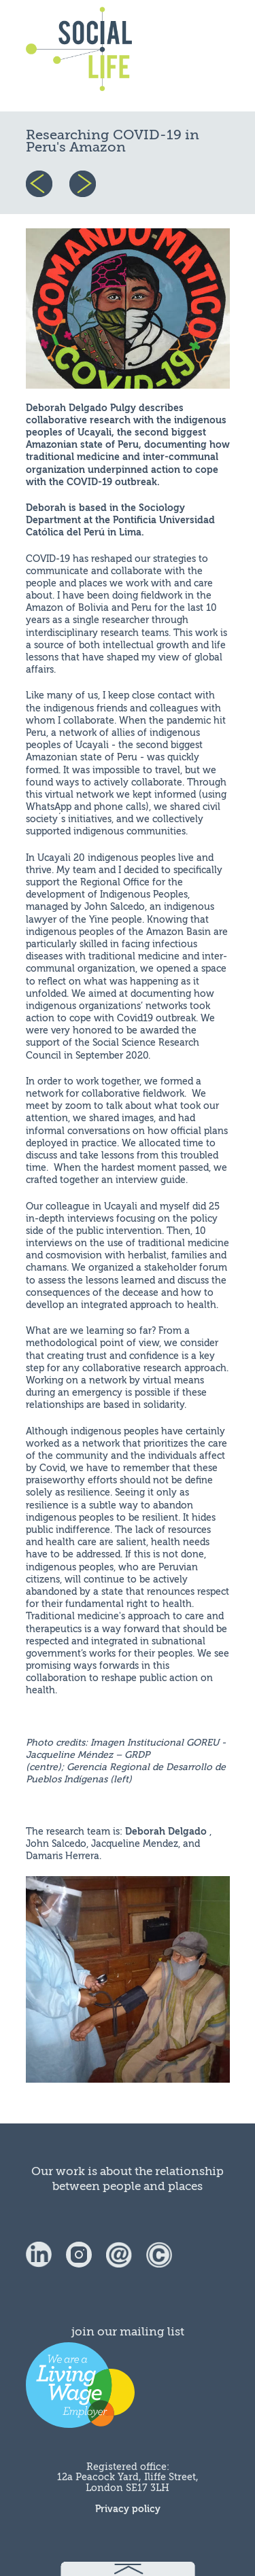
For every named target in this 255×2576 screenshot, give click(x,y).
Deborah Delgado (167, 1831)
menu (197, 55)
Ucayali (95, 432)
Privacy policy (127, 2509)
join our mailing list (127, 2331)
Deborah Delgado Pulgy (82, 408)
